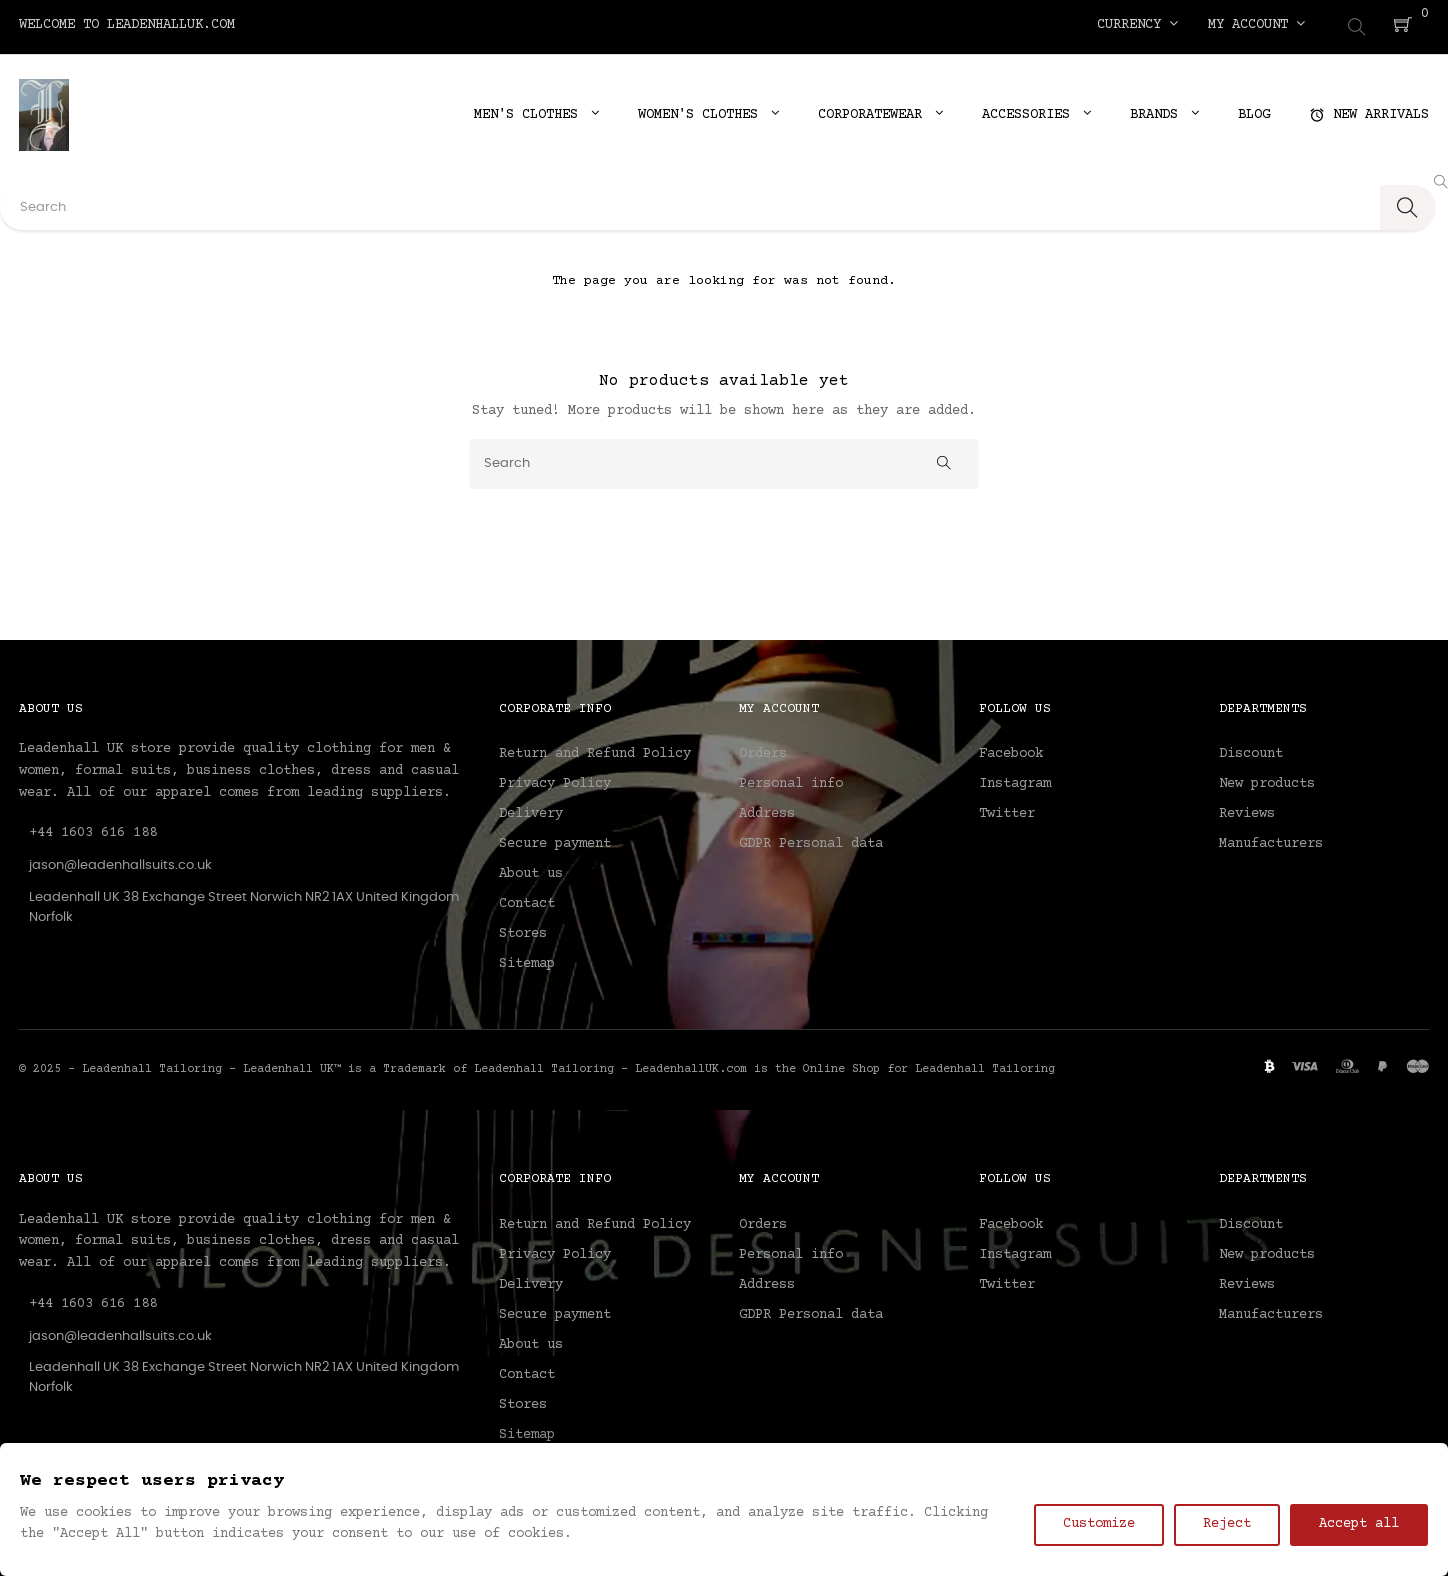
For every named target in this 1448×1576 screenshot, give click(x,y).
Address (767, 810)
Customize (1099, 1524)
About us (531, 870)
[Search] (724, 459)
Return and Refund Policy (595, 750)
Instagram (1015, 780)
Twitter (1007, 810)
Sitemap (527, 960)
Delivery (531, 810)
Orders (763, 750)
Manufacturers (1271, 840)
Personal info (791, 780)
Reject (1227, 1524)
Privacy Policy (555, 780)
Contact (527, 900)
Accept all (1359, 1524)
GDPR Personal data (811, 840)
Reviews (1247, 810)
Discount (1251, 750)
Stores (523, 930)
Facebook (1011, 750)
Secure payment (555, 840)
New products (1267, 780)
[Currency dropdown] (1137, 25)
